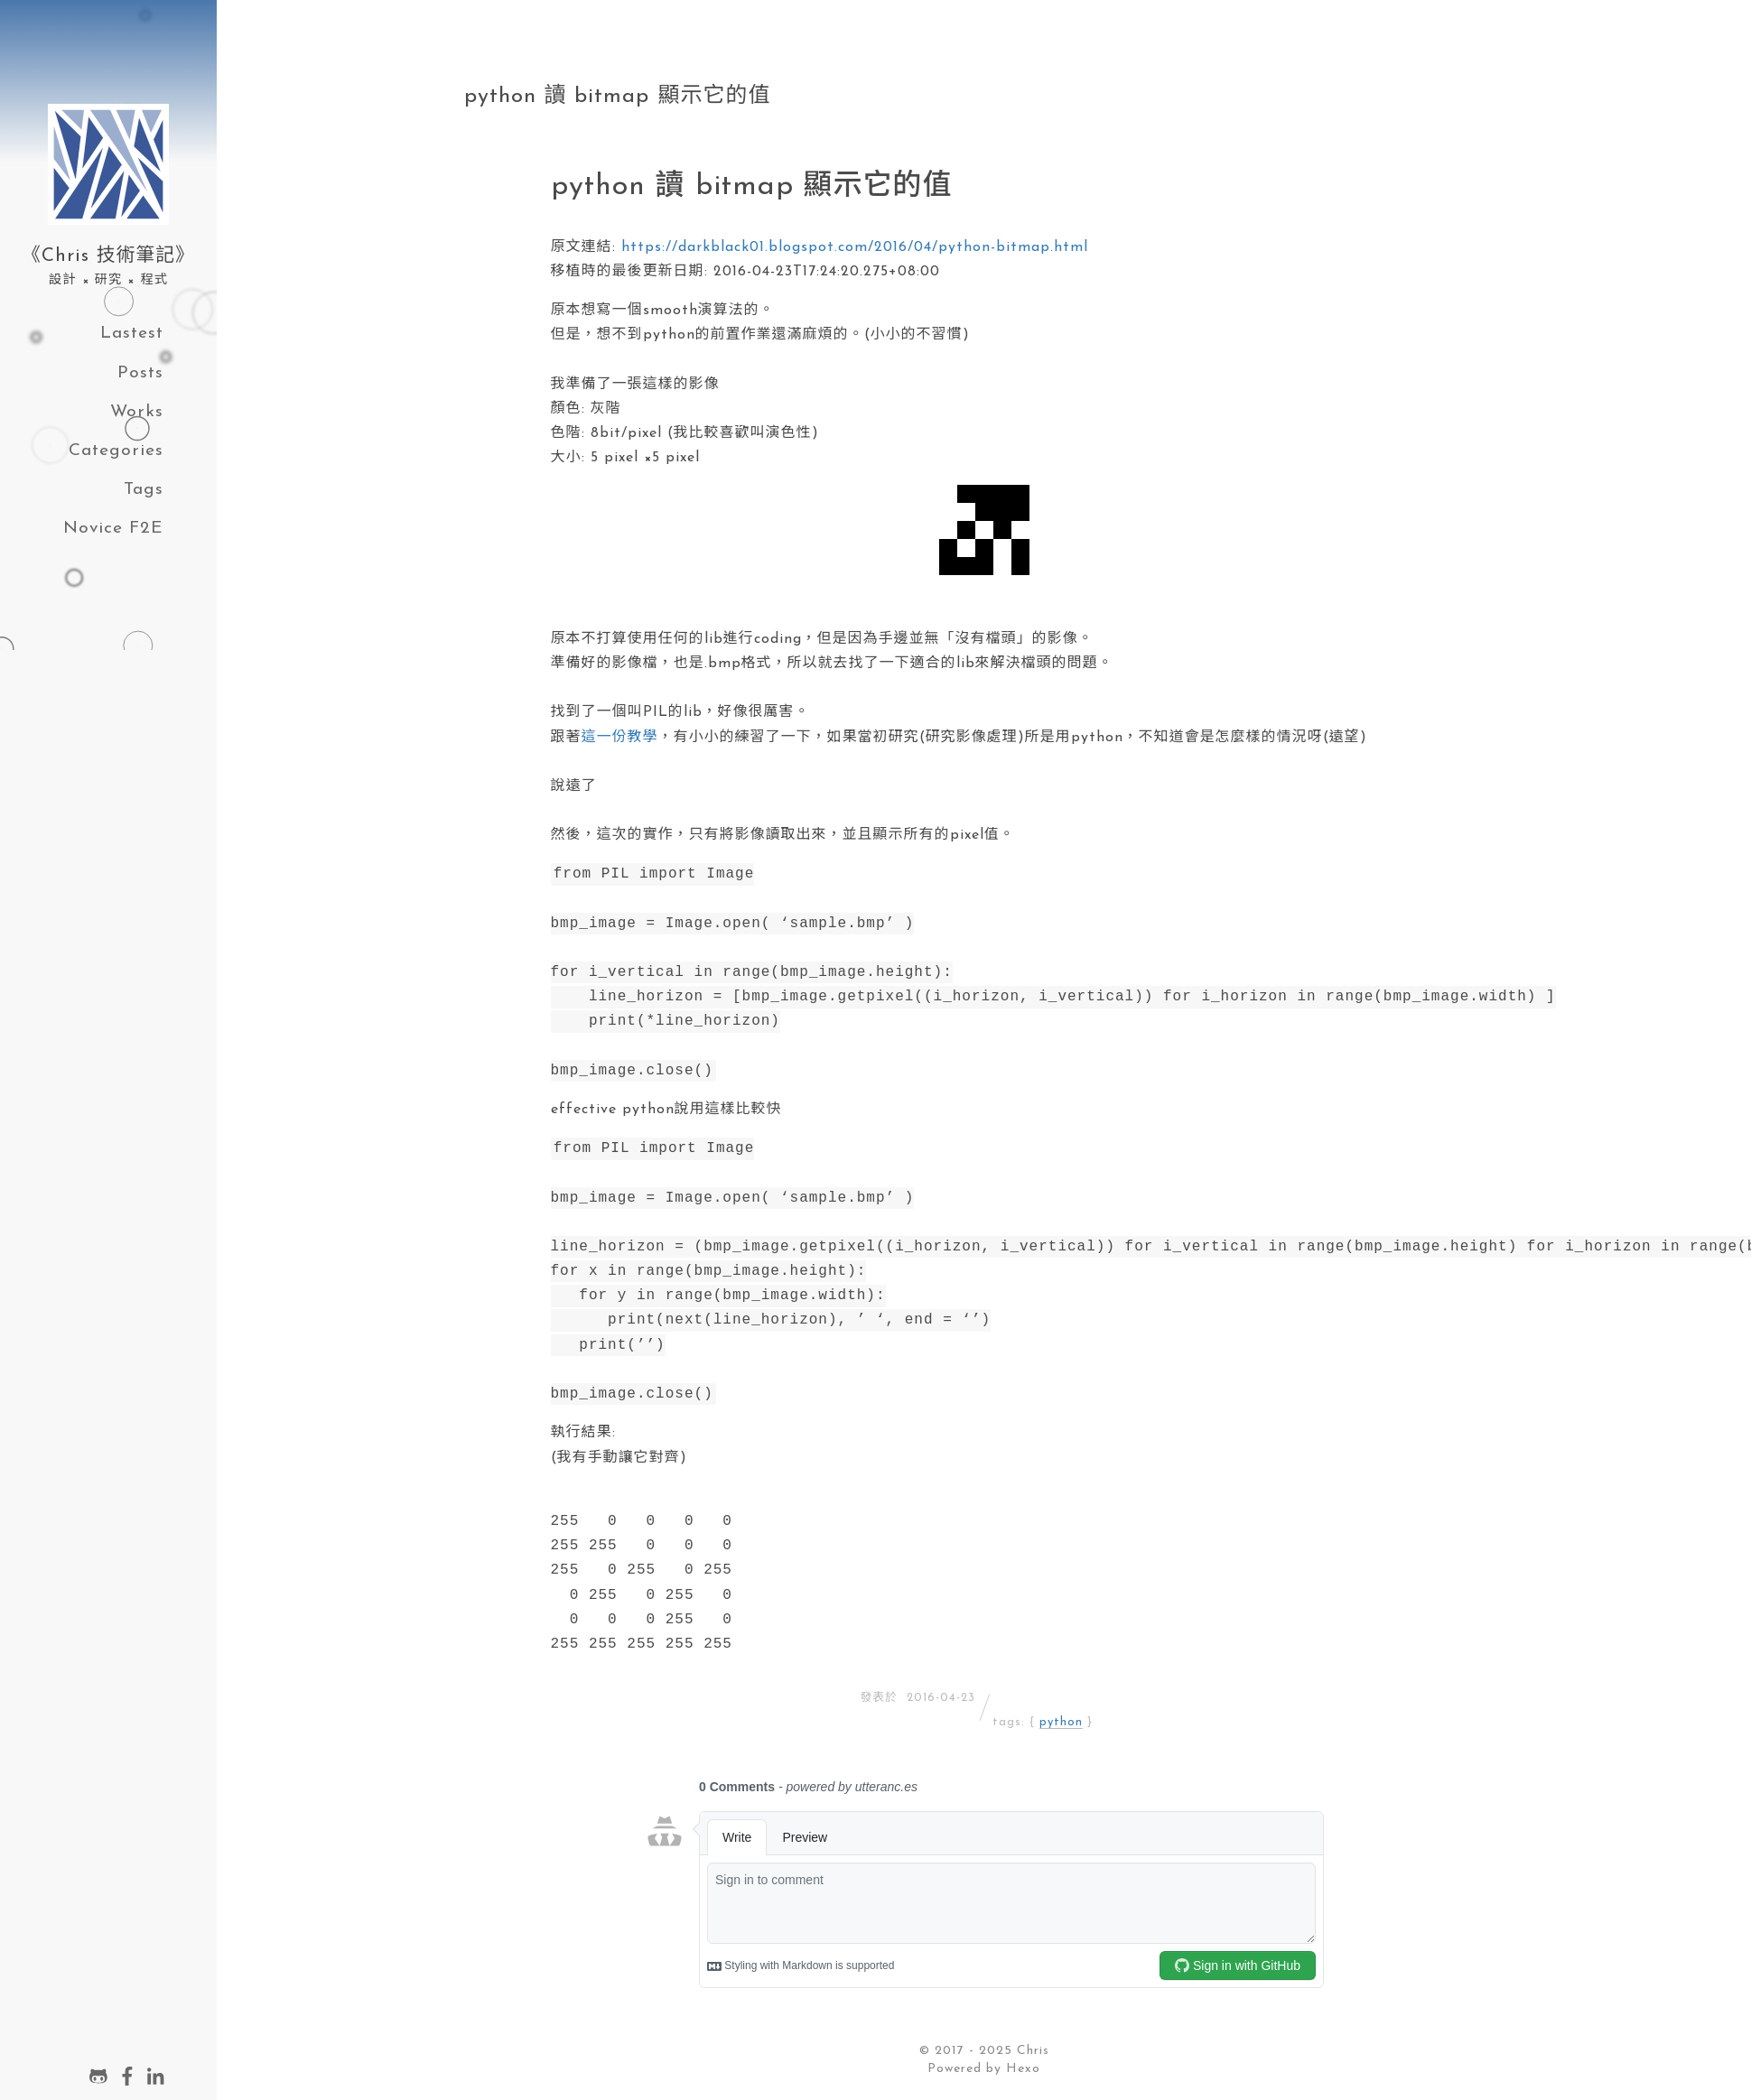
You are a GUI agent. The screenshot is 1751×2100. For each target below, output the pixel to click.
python (1061, 1722)
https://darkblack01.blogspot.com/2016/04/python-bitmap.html (854, 247)
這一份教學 (620, 737)
